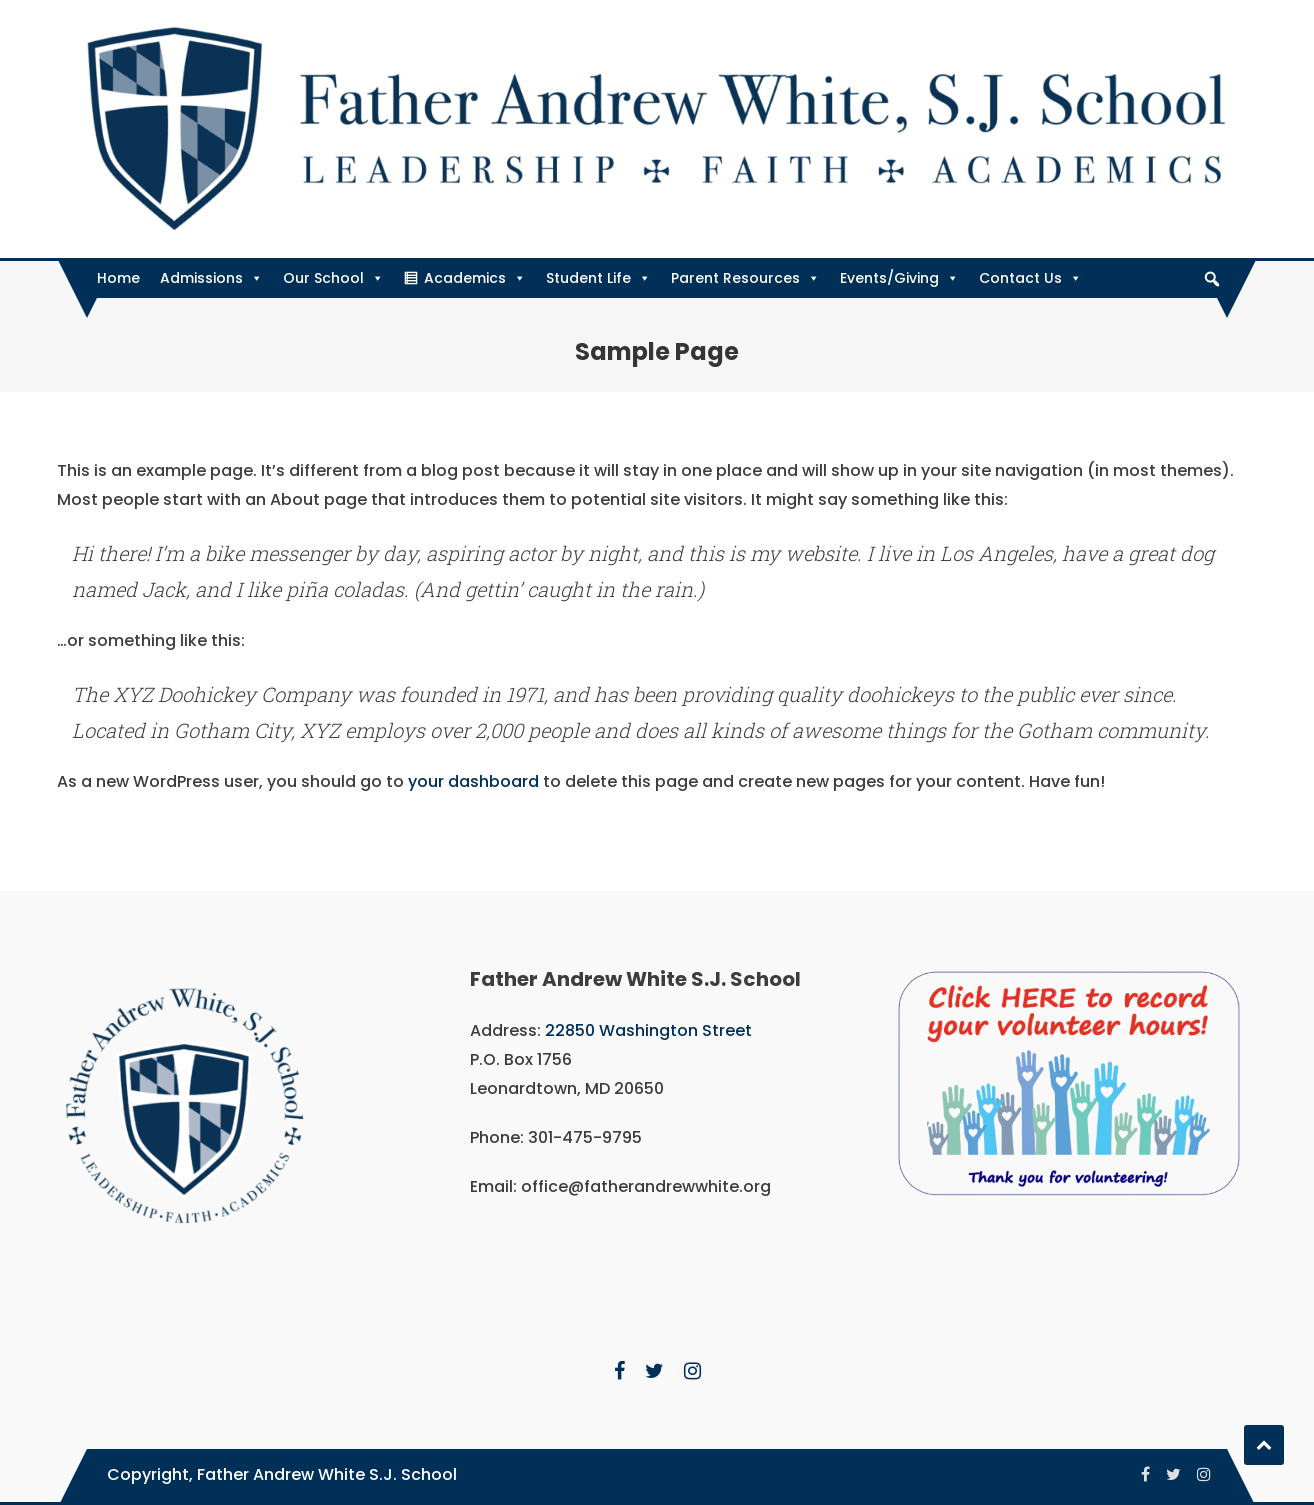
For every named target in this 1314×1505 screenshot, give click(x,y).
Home (118, 278)
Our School (333, 278)
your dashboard (473, 781)
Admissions (211, 278)
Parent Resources (745, 278)
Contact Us (1030, 278)
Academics (475, 278)
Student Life (598, 278)
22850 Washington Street (648, 1030)
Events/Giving (899, 278)
